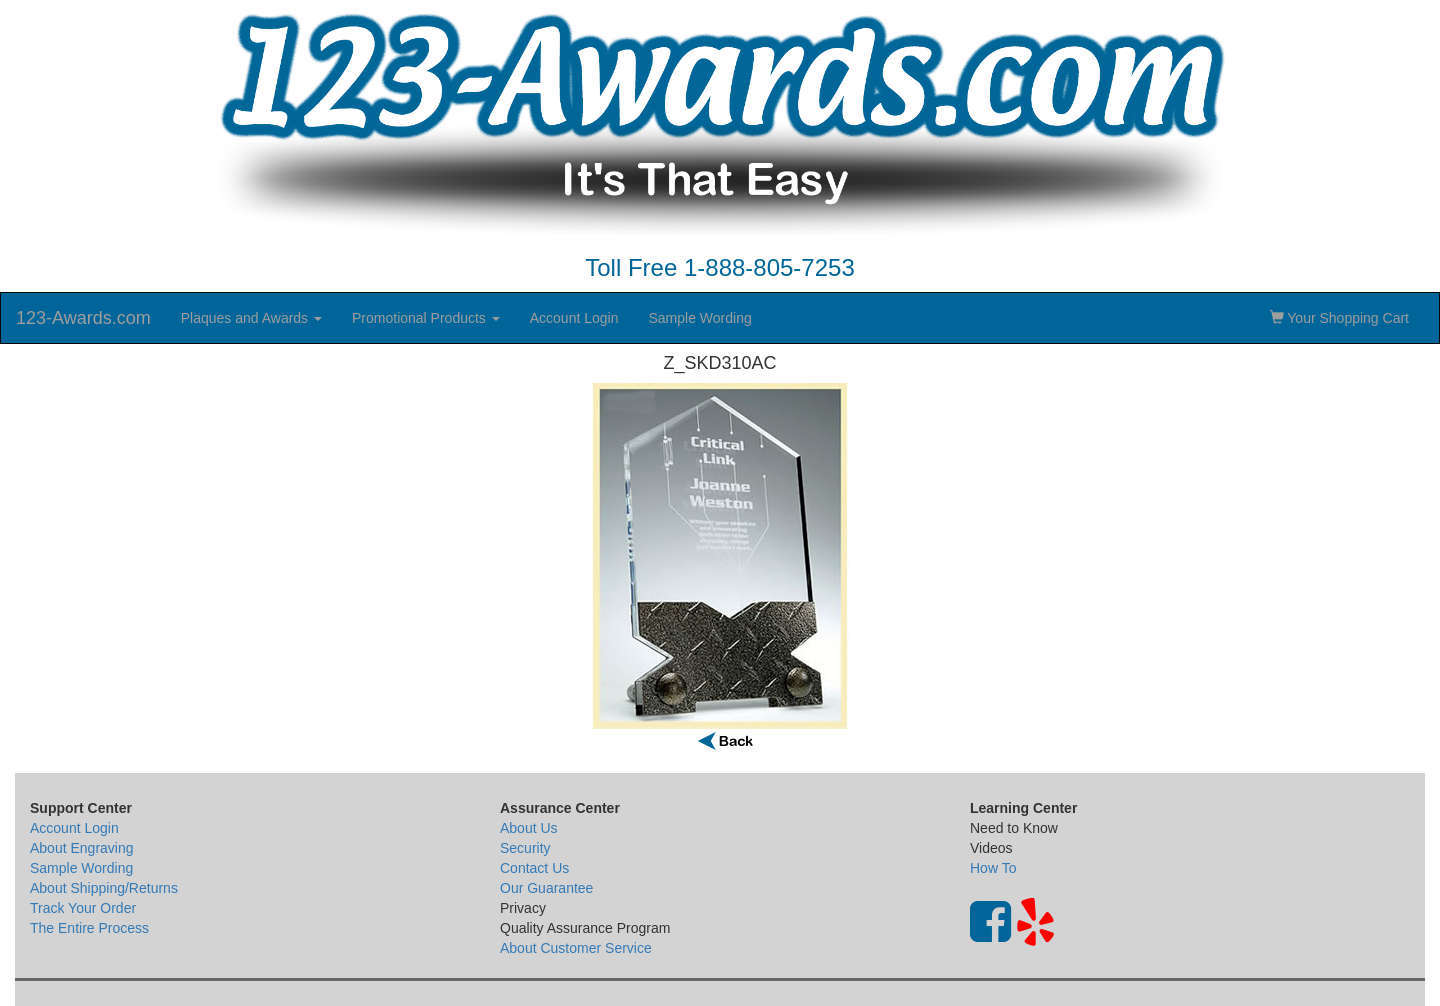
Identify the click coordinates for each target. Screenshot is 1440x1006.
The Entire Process (89, 928)
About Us (529, 828)
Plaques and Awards (251, 318)
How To (993, 868)
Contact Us (534, 868)
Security (525, 848)
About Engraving (82, 848)
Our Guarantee (546, 888)
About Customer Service (576, 948)
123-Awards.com (83, 318)
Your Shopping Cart (1339, 318)
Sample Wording (699, 318)
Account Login (574, 318)
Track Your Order (83, 908)
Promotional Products (426, 318)
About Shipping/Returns (104, 888)
